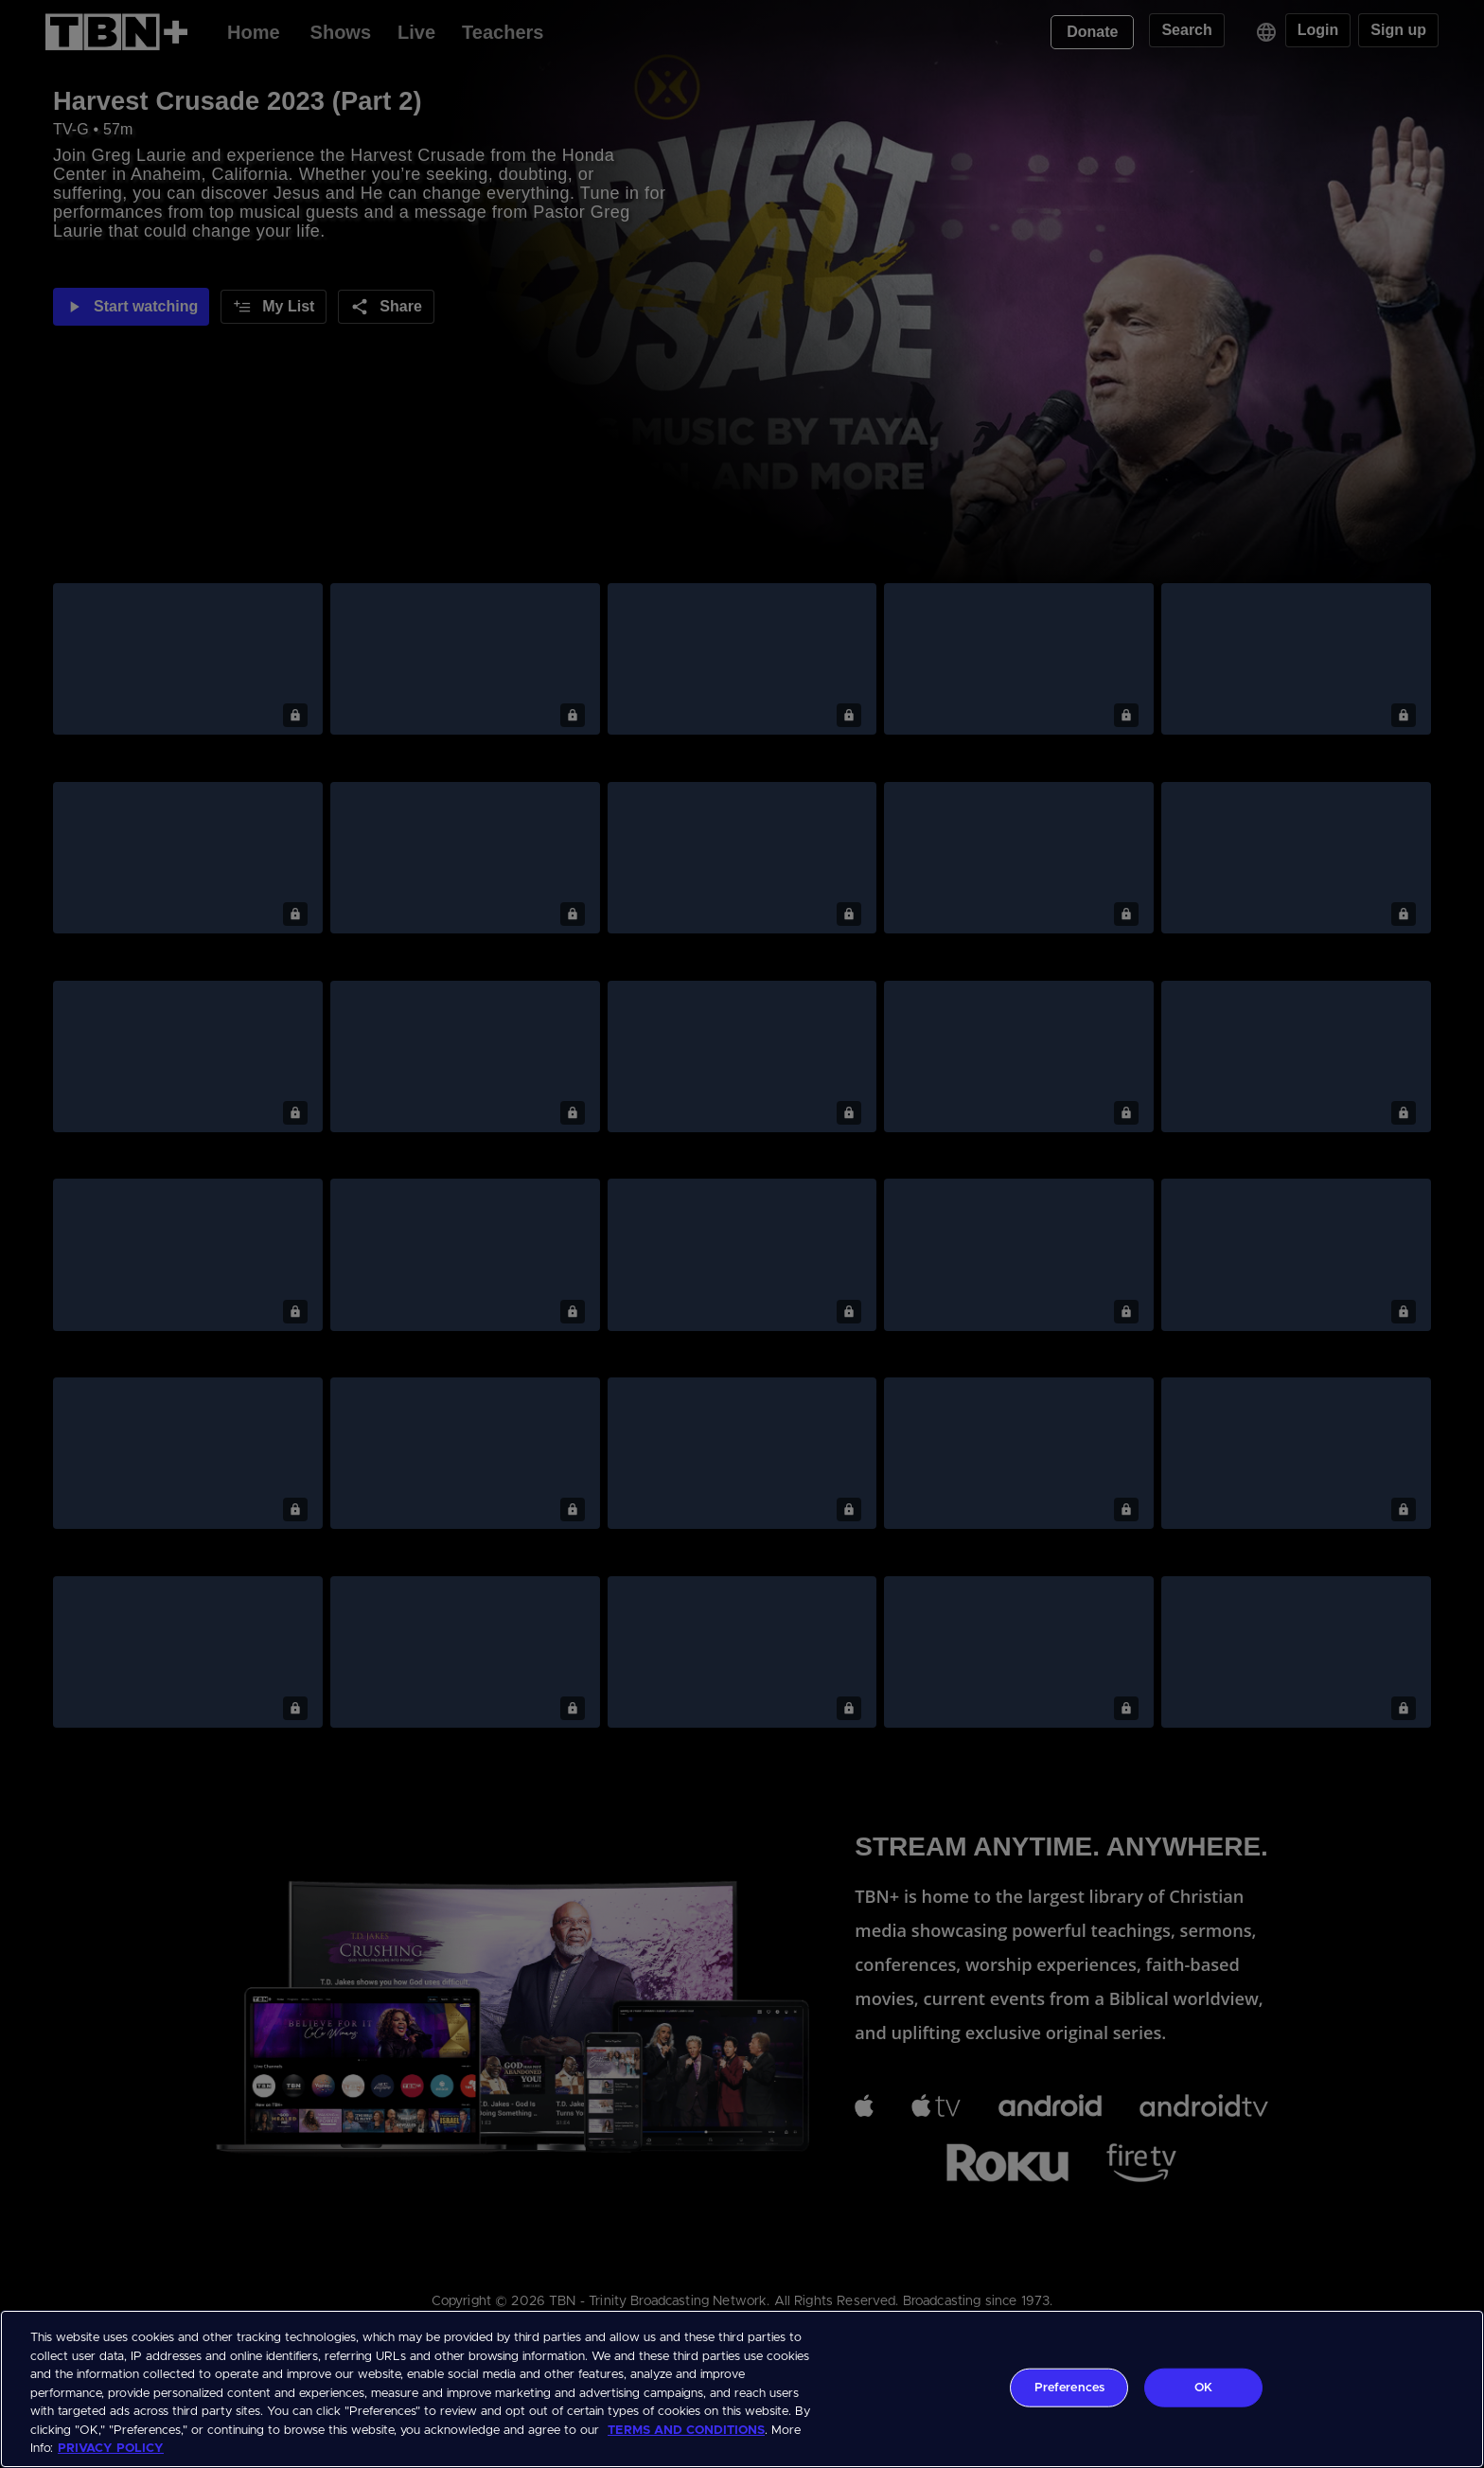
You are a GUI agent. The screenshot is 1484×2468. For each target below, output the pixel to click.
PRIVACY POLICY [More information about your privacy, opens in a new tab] (111, 2448)
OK (1203, 2387)
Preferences (1069, 2387)
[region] (742, 2389)
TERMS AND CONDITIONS (686, 2430)
